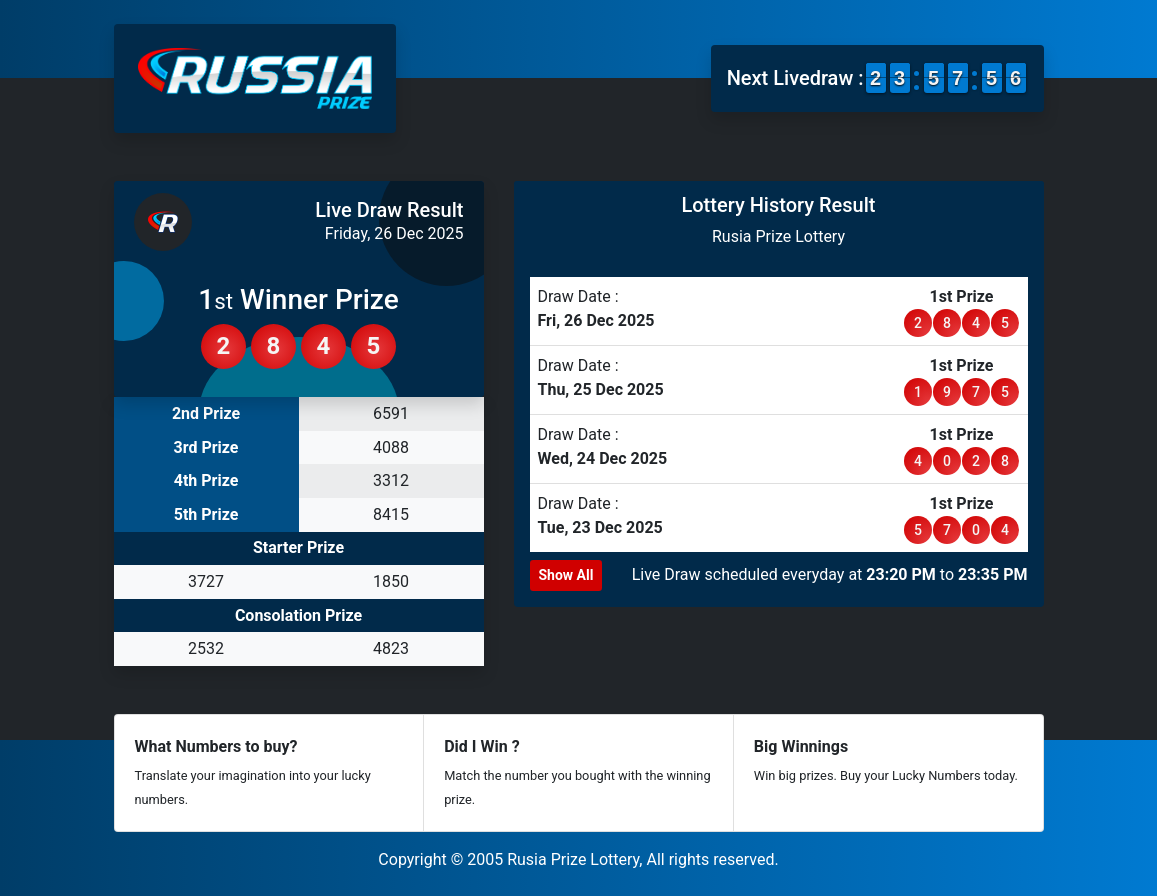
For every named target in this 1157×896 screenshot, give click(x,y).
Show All (566, 575)
